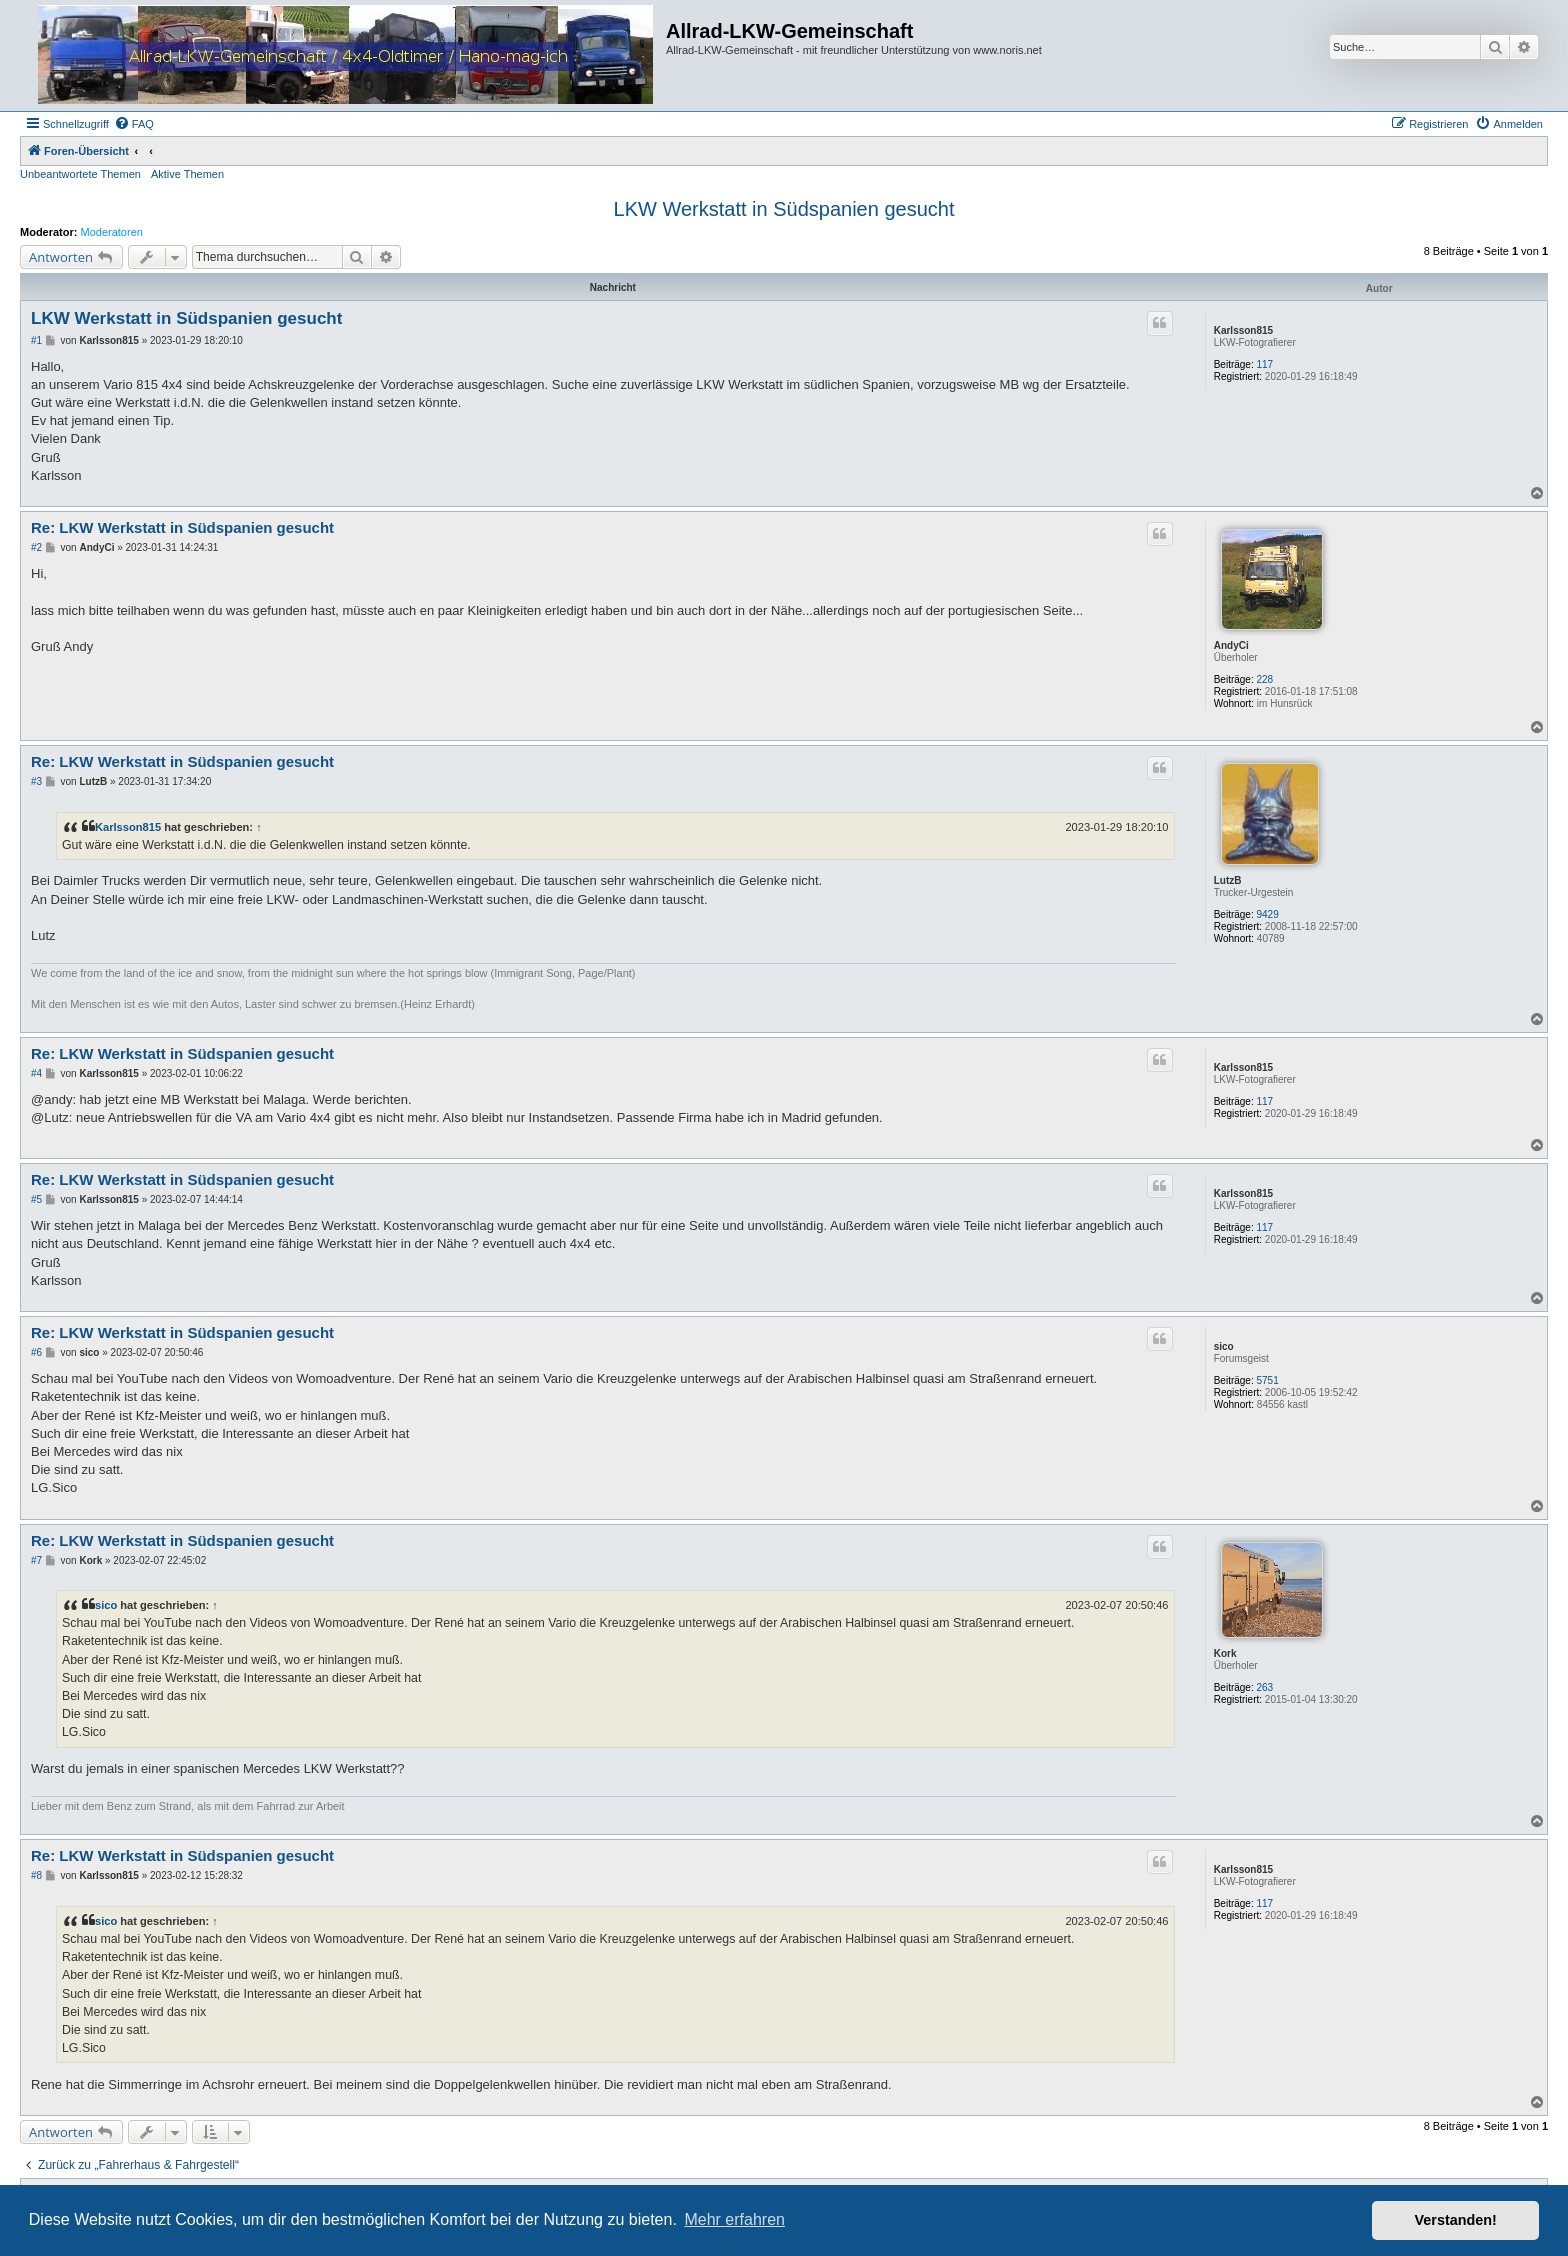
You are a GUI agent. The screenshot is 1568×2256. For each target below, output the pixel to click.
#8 (36, 1875)
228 (1265, 679)
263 (1265, 1687)
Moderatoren (112, 232)
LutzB (1228, 880)
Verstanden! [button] (1456, 2220)
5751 (1268, 1380)
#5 (36, 1199)
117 (1265, 364)
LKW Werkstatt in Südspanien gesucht (784, 209)
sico (1224, 1346)
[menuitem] (134, 124)
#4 (36, 1073)
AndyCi (1231, 645)
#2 (36, 547)
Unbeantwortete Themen (80, 174)
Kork (1225, 1653)
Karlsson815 (1243, 330)
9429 (1268, 914)
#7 (36, 1560)
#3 (36, 781)
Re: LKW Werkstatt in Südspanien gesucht (182, 527)
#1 (36, 340)
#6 (36, 1352)
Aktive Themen (187, 174)
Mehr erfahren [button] (734, 2219)
